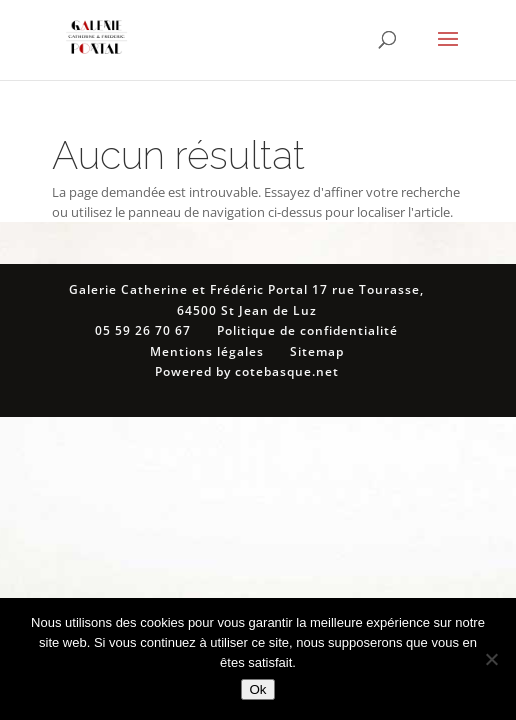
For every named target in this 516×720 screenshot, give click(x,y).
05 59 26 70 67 (143, 330)
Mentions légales (207, 351)
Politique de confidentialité (307, 330)
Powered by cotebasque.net (247, 371)
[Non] (491, 659)
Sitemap (317, 351)
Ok (257, 689)
